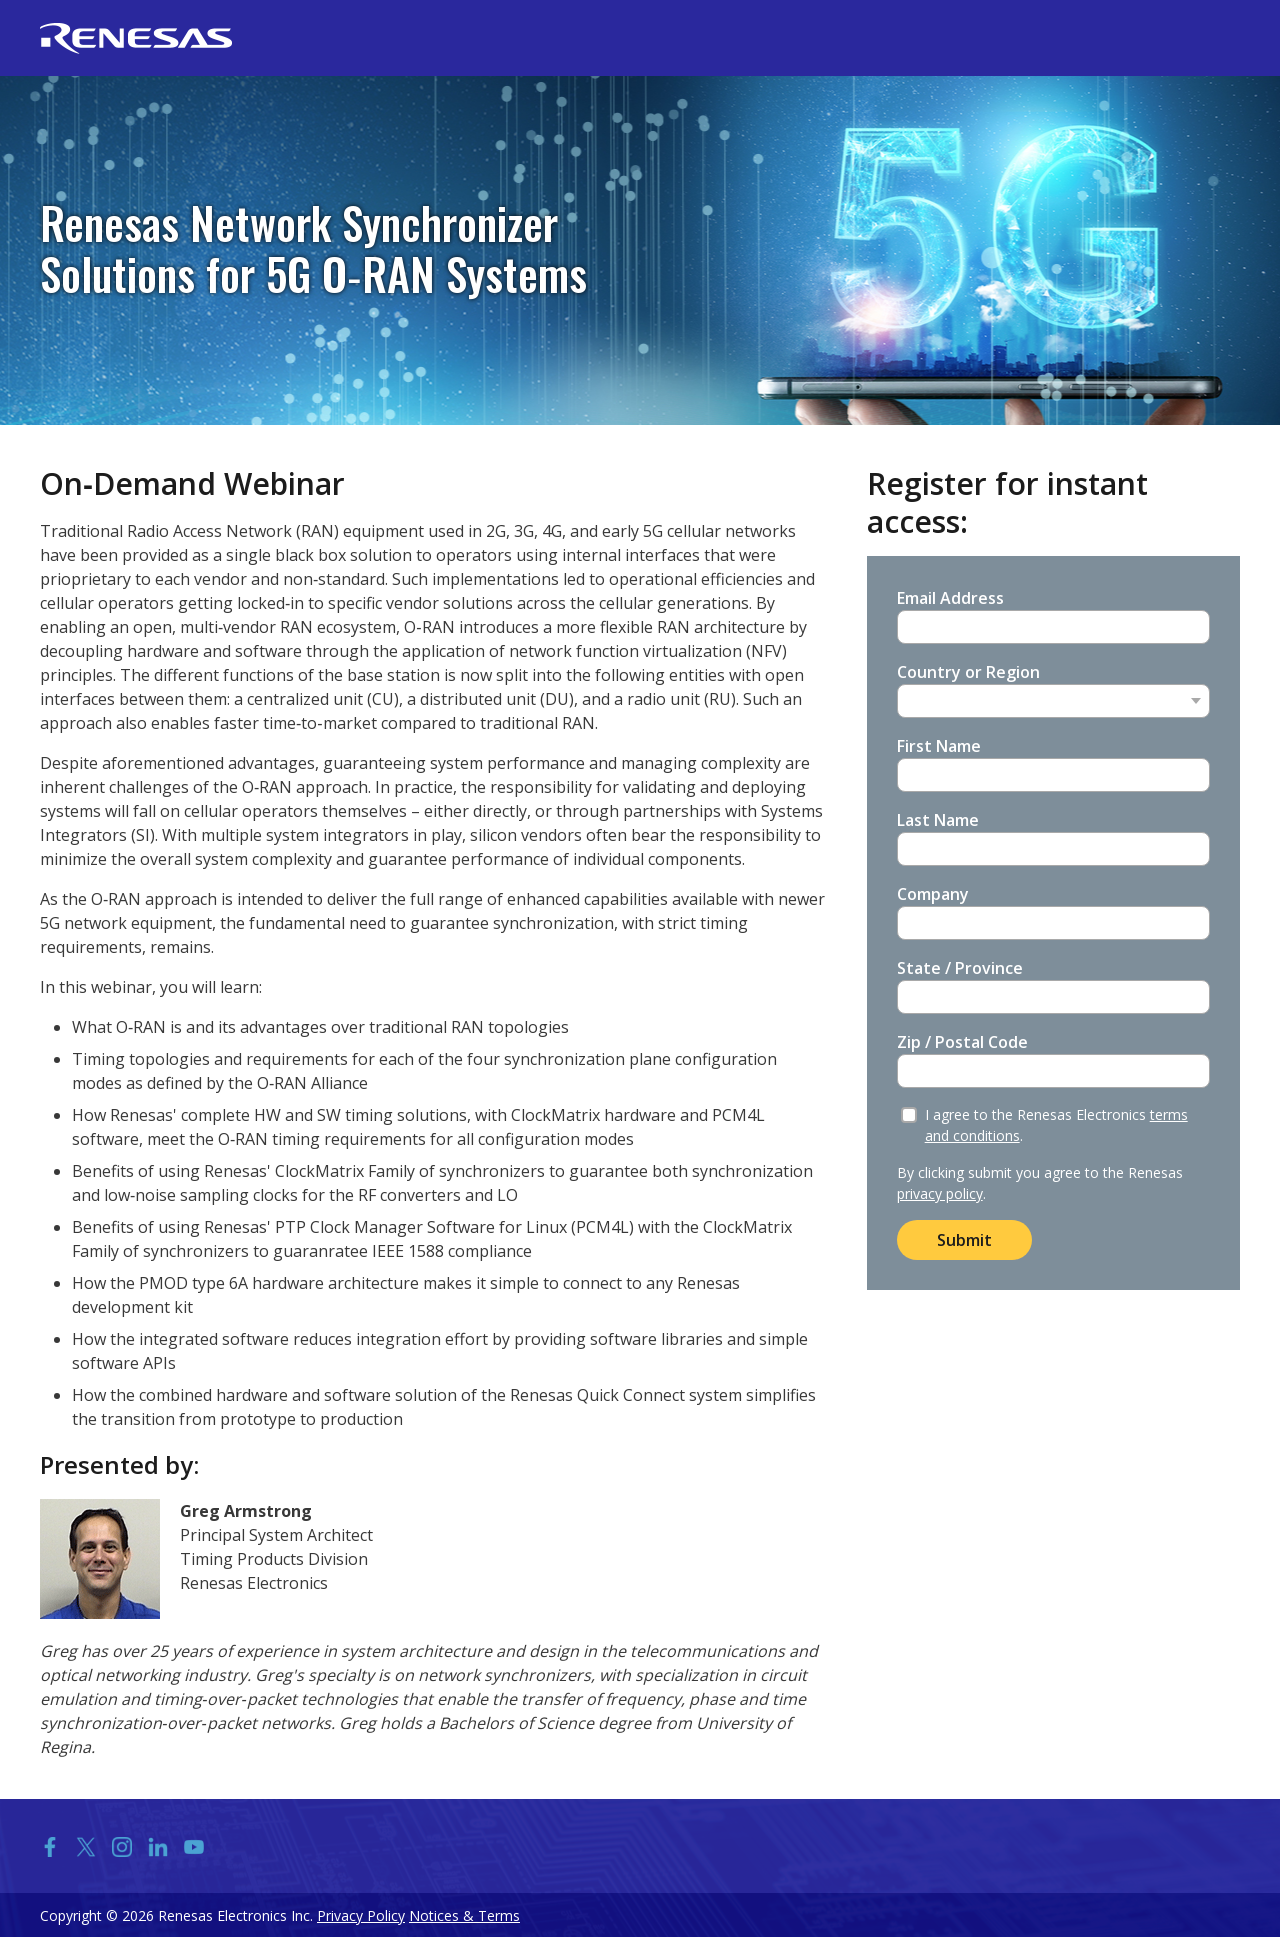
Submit (964, 1240)
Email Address (950, 598)
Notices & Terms (464, 1915)
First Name (939, 746)
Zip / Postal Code (962, 1042)
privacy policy (940, 1193)
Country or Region (968, 672)
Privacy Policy (361, 1915)
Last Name (938, 820)
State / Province (960, 968)
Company (933, 894)
